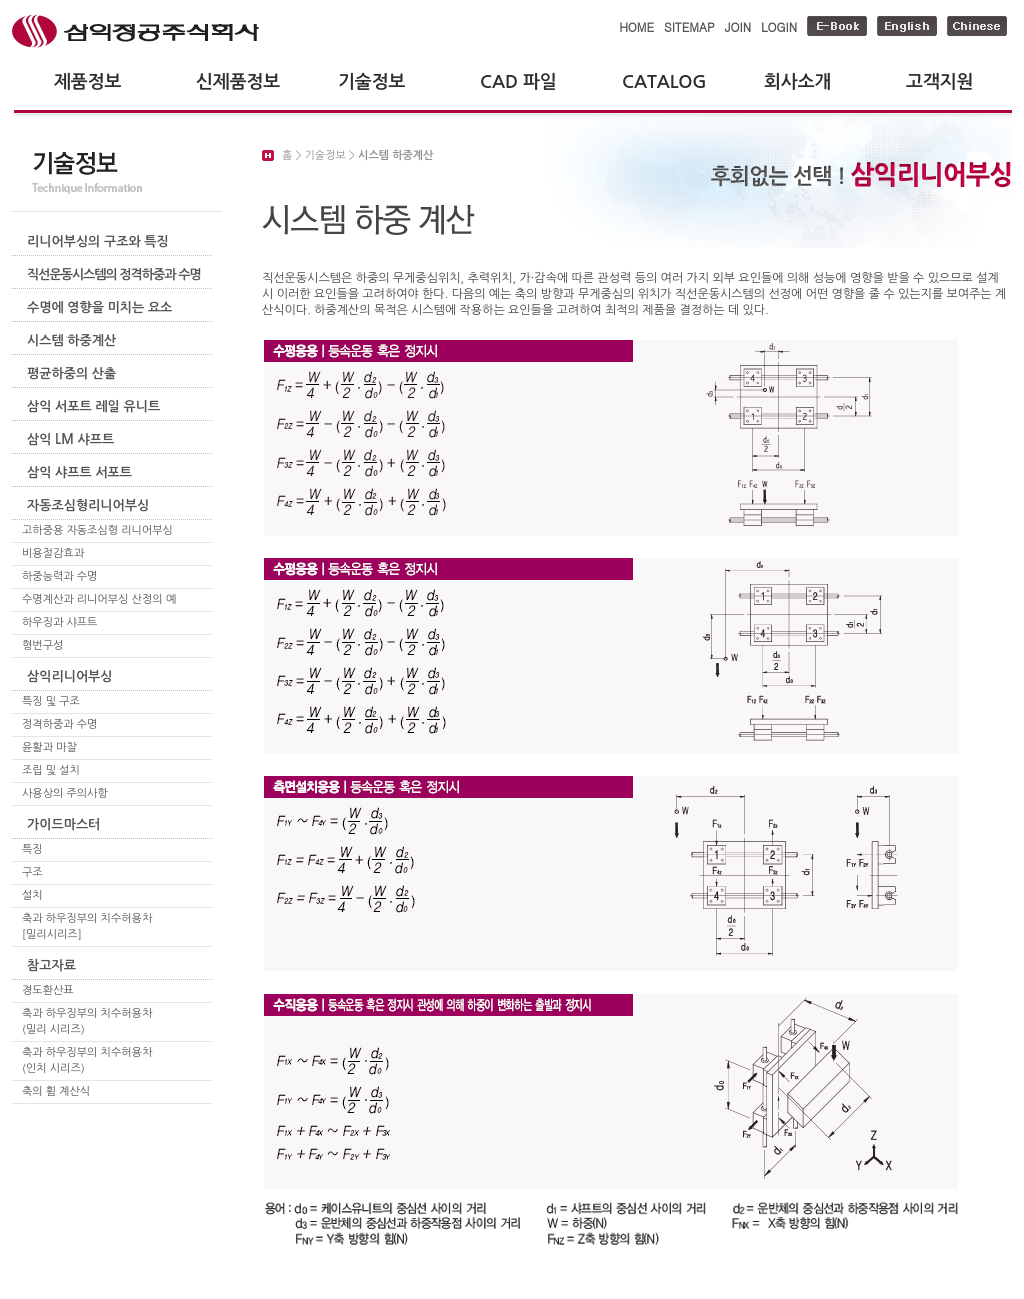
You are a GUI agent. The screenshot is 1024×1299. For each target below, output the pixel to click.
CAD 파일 (518, 82)
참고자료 (51, 965)
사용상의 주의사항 (65, 793)
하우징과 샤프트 (59, 622)
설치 (32, 895)
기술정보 (371, 82)
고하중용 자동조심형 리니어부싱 (97, 530)
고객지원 (939, 82)
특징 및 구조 (51, 701)
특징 (32, 849)
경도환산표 (48, 990)
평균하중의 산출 (71, 373)
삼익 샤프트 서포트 (79, 472)
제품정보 (87, 82)
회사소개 (797, 82)
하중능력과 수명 (59, 576)
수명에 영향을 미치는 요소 (99, 307)
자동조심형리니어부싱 (88, 505)
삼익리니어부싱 (70, 676)
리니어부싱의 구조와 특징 (98, 241)
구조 (32, 872)
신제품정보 (238, 82)
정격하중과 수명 (59, 724)
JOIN (738, 26)
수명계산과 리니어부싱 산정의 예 (99, 599)
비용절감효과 (53, 553)
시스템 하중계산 (71, 340)
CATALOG (664, 82)
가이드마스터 (63, 824)
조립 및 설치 (51, 770)
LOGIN (779, 26)
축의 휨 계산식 (56, 1091)
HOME (636, 26)
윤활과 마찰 (49, 747)
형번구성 (42, 645)
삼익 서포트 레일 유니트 (93, 406)
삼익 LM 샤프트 (70, 439)
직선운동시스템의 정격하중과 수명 (114, 274)
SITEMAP (689, 26)
